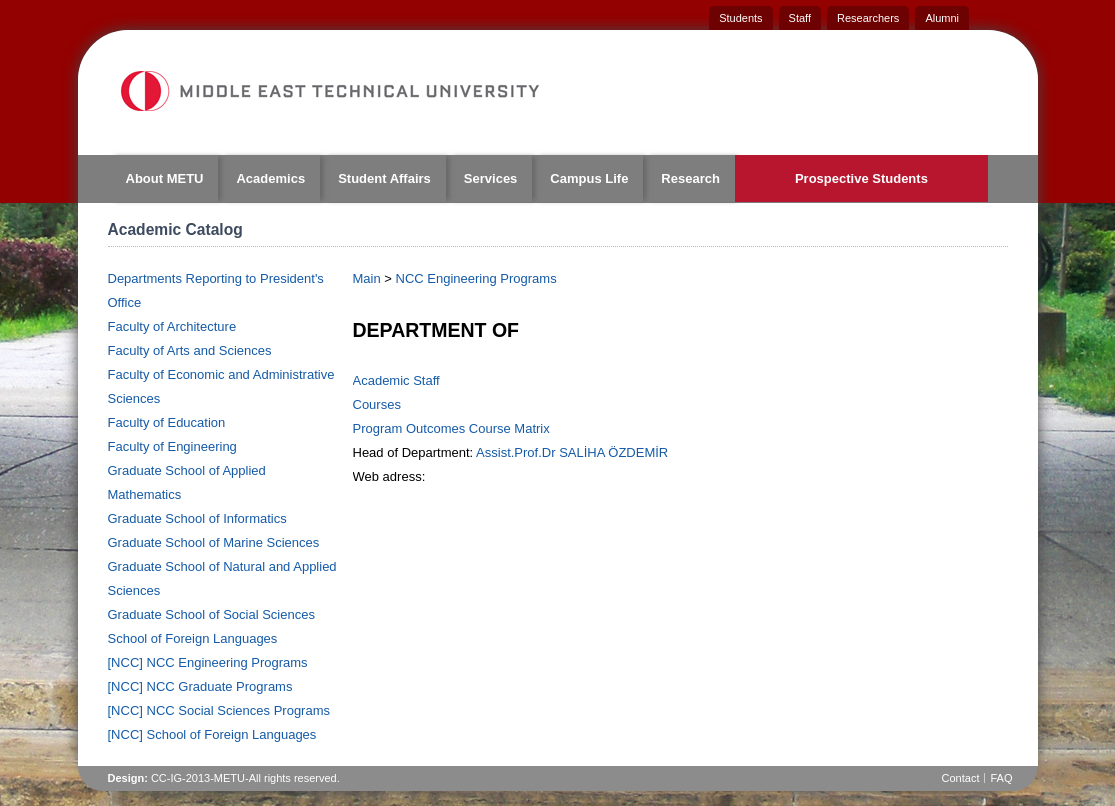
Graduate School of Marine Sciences (214, 542)
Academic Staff (396, 380)
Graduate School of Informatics (197, 518)
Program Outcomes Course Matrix (451, 428)
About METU (165, 178)
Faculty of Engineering (172, 446)
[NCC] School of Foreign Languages (212, 734)
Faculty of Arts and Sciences (190, 350)
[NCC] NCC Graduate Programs (200, 686)
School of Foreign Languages (193, 638)
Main (367, 278)
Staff (800, 18)
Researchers (868, 18)
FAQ (1001, 778)
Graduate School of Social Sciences (211, 614)
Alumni (942, 18)
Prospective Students (861, 178)
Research (690, 178)
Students (740, 18)
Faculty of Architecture (172, 326)
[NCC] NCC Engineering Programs (208, 662)
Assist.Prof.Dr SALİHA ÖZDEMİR (572, 452)
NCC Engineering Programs (476, 278)
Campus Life (589, 178)
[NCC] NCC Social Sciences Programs (219, 710)
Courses (377, 404)
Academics (270, 178)
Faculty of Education (167, 422)
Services (491, 178)
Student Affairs (384, 178)
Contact (961, 778)
